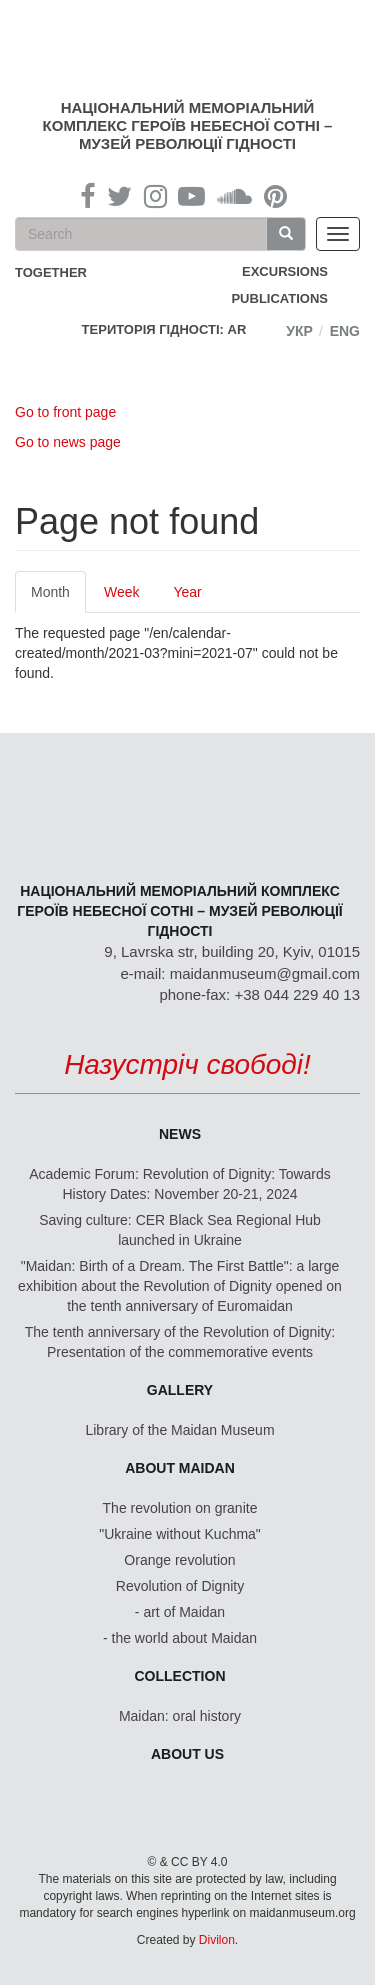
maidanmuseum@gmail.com (265, 973)
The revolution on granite (180, 1508)
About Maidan (180, 1468)
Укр (299, 331)
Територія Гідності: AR (164, 329)
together (51, 272)
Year (187, 592)
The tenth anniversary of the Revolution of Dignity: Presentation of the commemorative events (180, 1342)
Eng (345, 331)
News (180, 1134)
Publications (279, 298)
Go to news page (68, 442)
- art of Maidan (180, 1612)
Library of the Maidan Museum (179, 1430)
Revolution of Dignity (180, 1586)
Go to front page (65, 412)
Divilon (217, 1940)
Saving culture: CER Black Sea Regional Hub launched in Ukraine (180, 1230)
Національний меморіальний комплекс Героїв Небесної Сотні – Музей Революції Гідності (188, 125)
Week (122, 592)
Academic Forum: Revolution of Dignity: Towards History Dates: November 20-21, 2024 (180, 1184)
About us (187, 1754)
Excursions (285, 271)
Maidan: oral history (180, 1716)
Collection (180, 1676)
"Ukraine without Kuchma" (180, 1534)
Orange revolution (179, 1560)
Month (58, 597)
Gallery (180, 1390)
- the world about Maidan (180, 1638)
